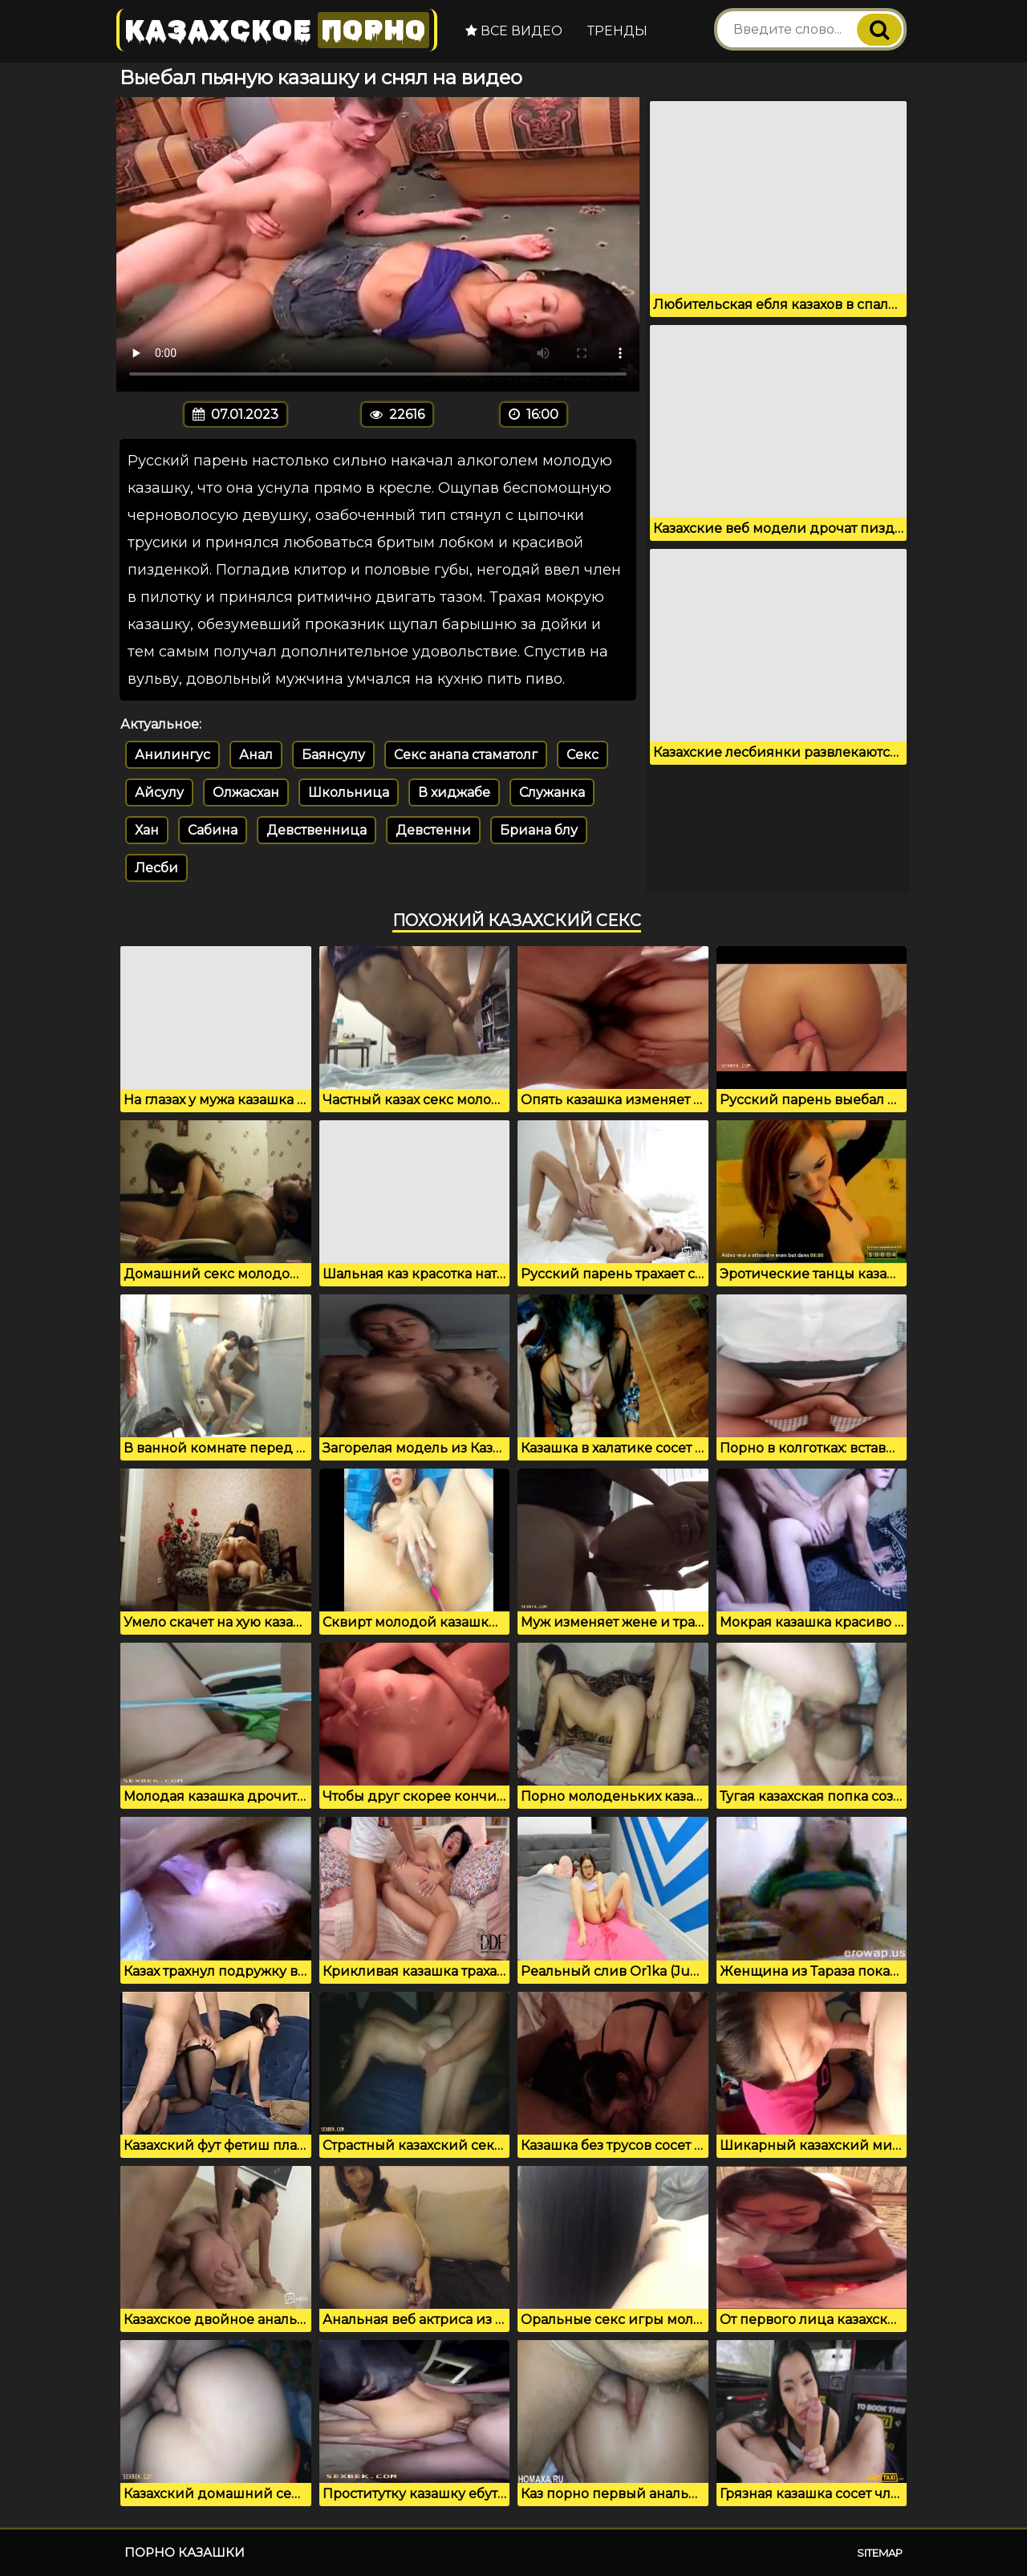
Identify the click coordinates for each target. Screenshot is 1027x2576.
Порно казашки (184, 2552)
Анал (256, 754)
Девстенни (433, 830)
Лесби (156, 868)
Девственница (316, 830)
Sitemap (880, 2552)
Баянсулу (333, 754)
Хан (147, 830)
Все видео (513, 31)
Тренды (617, 31)
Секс (582, 754)
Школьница (348, 792)
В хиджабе (454, 792)
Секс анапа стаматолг (466, 754)
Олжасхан (246, 792)
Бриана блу (539, 830)
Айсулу (159, 792)
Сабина (212, 830)
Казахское (276, 30)
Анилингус (172, 754)
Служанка (552, 792)
